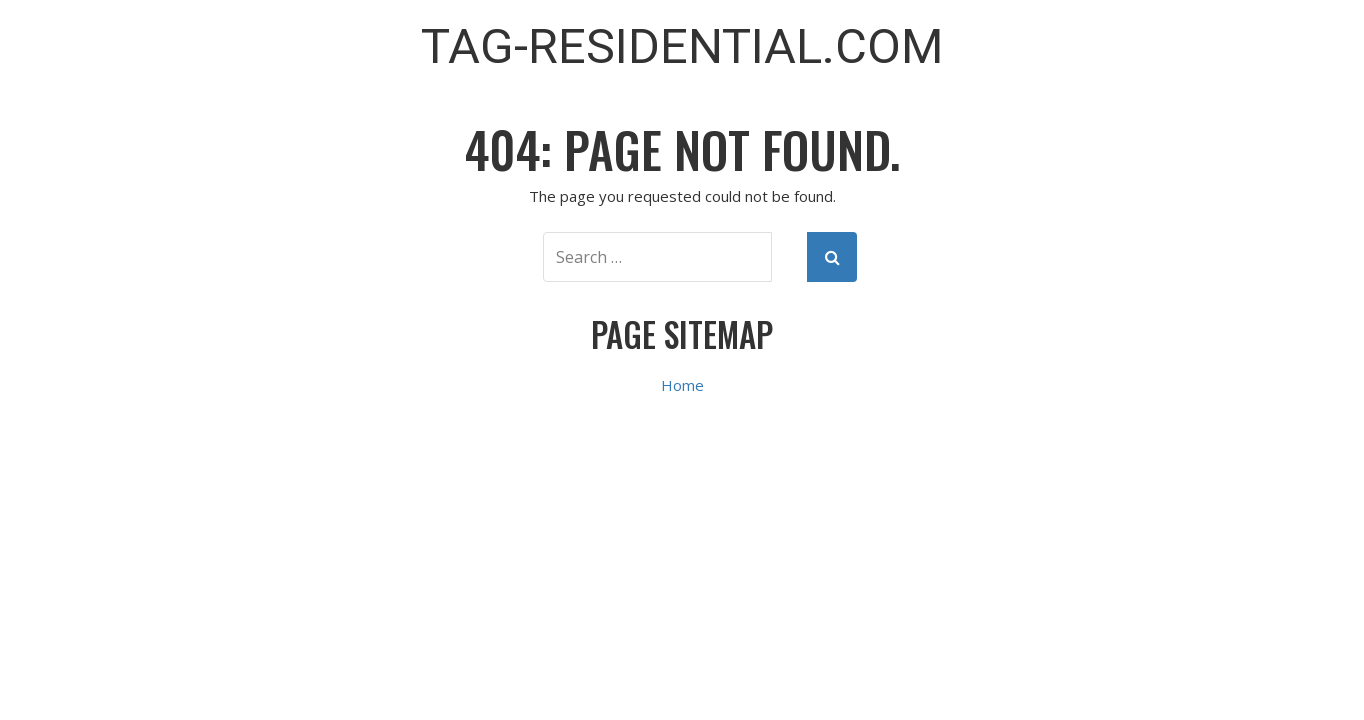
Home (682, 385)
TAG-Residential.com (682, 46)
